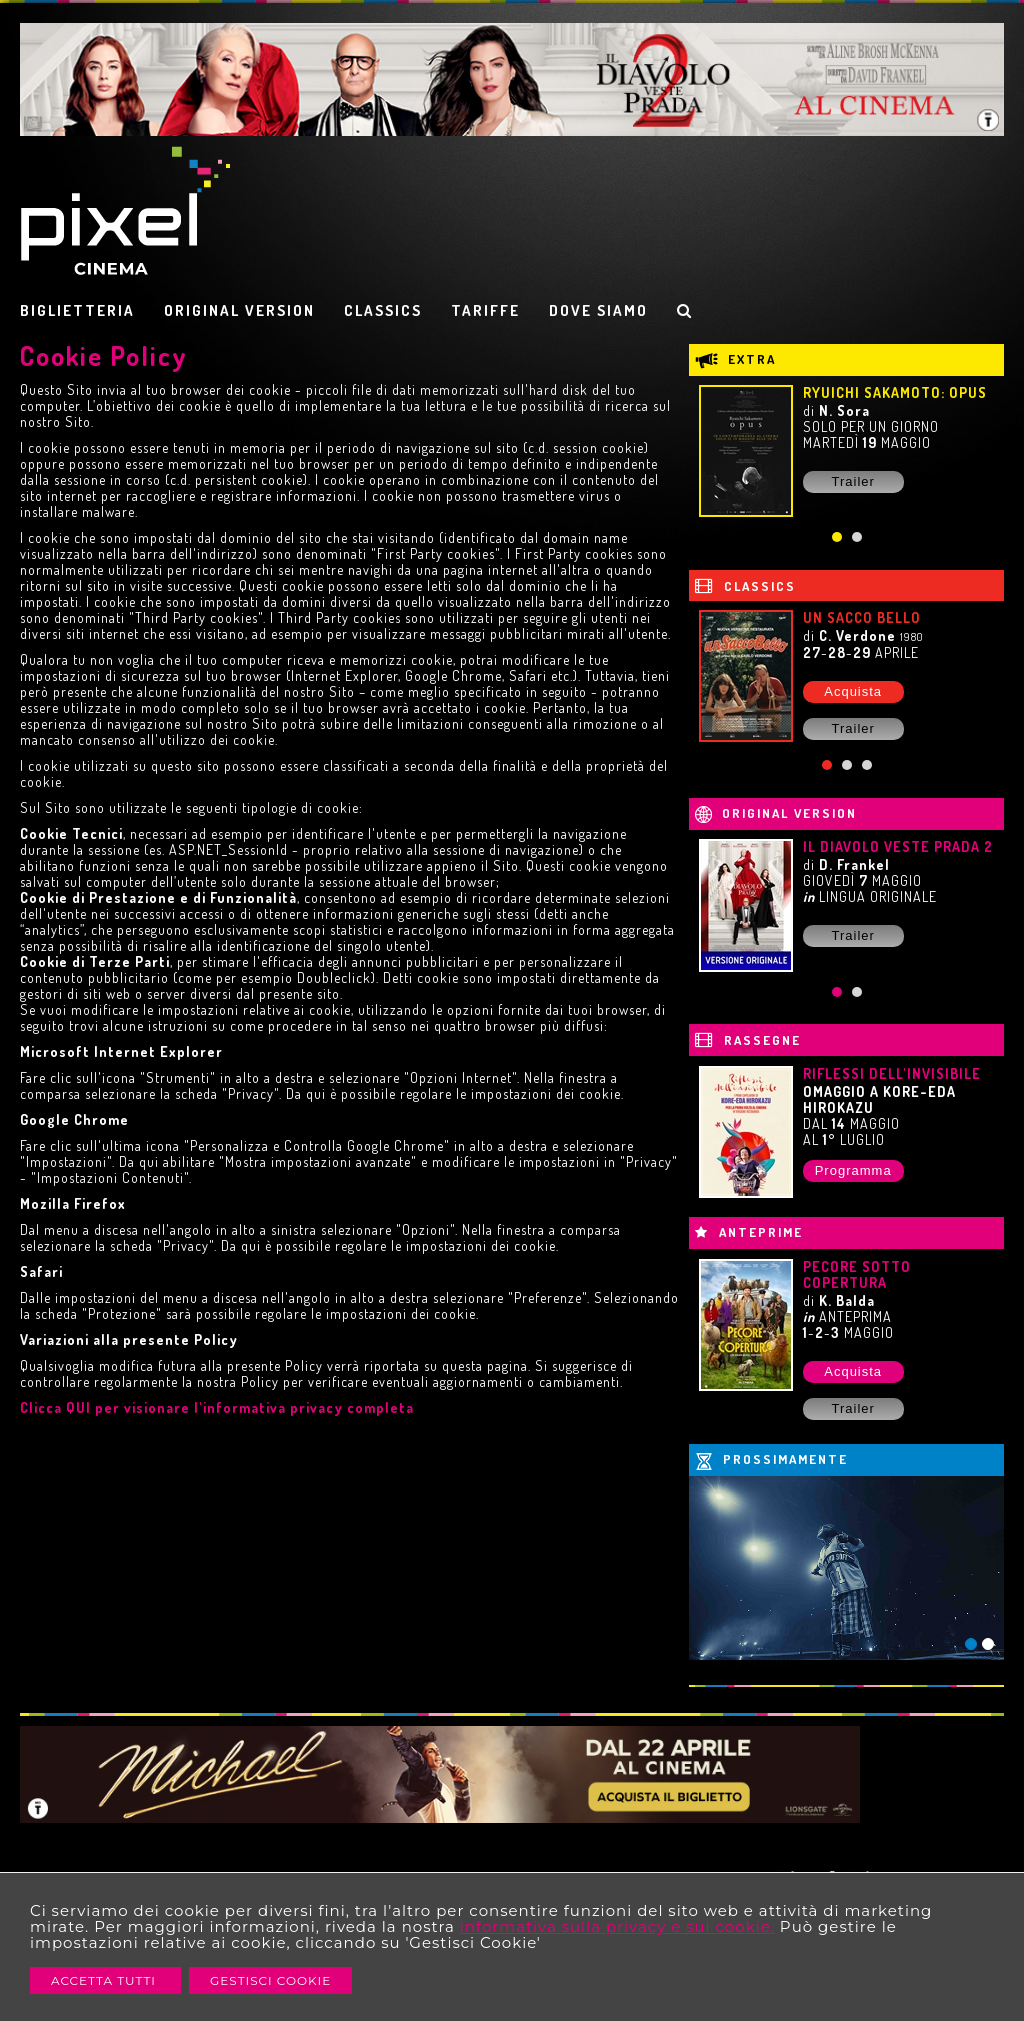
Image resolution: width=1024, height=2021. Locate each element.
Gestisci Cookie (270, 1980)
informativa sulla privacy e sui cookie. (617, 1926)
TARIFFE (485, 310)
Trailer (852, 481)
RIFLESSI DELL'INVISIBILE (892, 1073)
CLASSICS (383, 310)
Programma (853, 1170)
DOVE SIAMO (598, 310)
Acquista (853, 691)
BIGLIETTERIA (77, 310)
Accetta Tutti (105, 1980)
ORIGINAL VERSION (239, 310)
